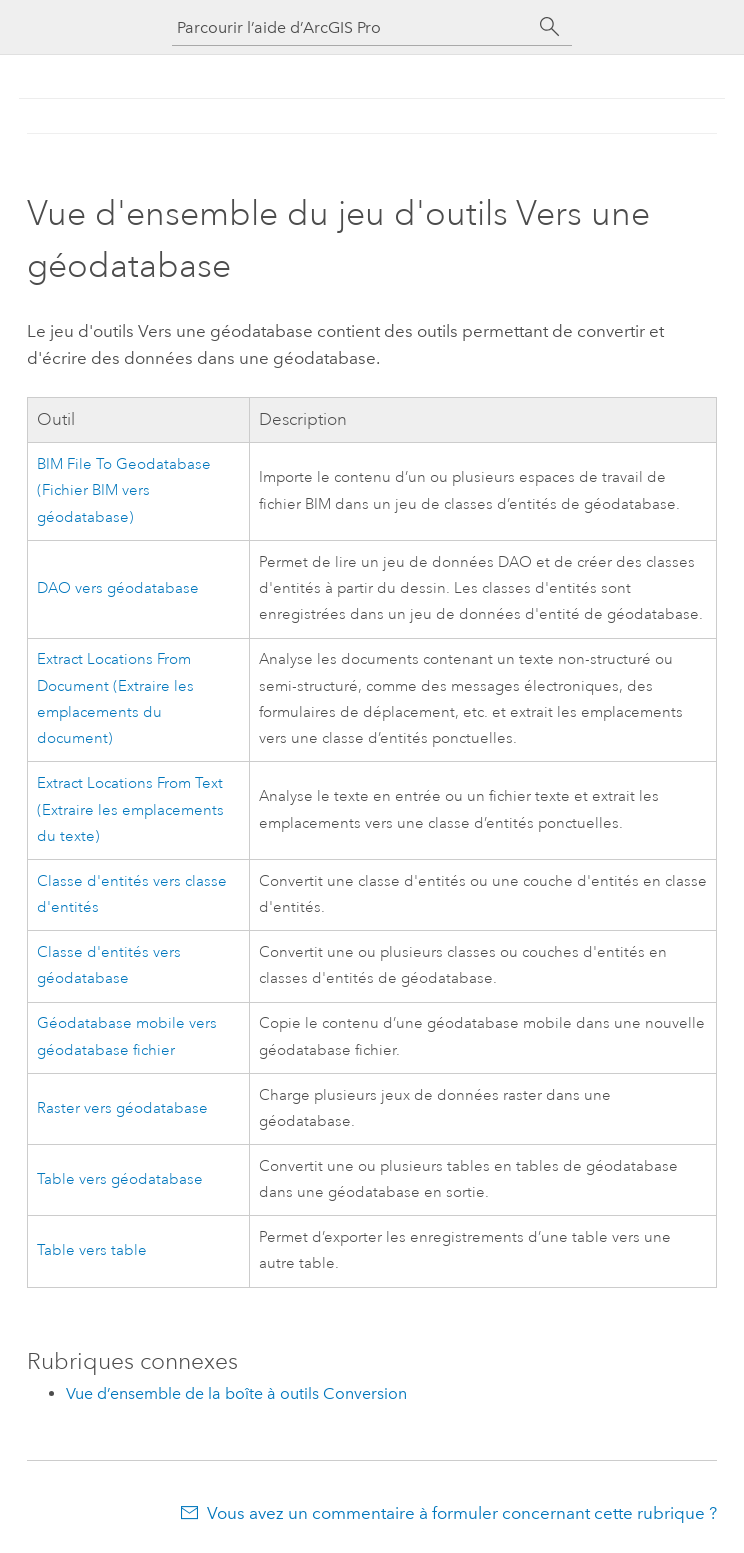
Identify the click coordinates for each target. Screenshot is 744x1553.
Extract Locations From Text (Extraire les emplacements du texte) (130, 810)
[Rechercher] (550, 27)
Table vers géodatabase (120, 1179)
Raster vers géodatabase (122, 1108)
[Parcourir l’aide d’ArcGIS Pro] (352, 27)
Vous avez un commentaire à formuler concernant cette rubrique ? (462, 1513)
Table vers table (92, 1250)
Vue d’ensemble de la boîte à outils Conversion (236, 1393)
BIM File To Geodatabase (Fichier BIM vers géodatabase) (124, 491)
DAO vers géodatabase (118, 588)
